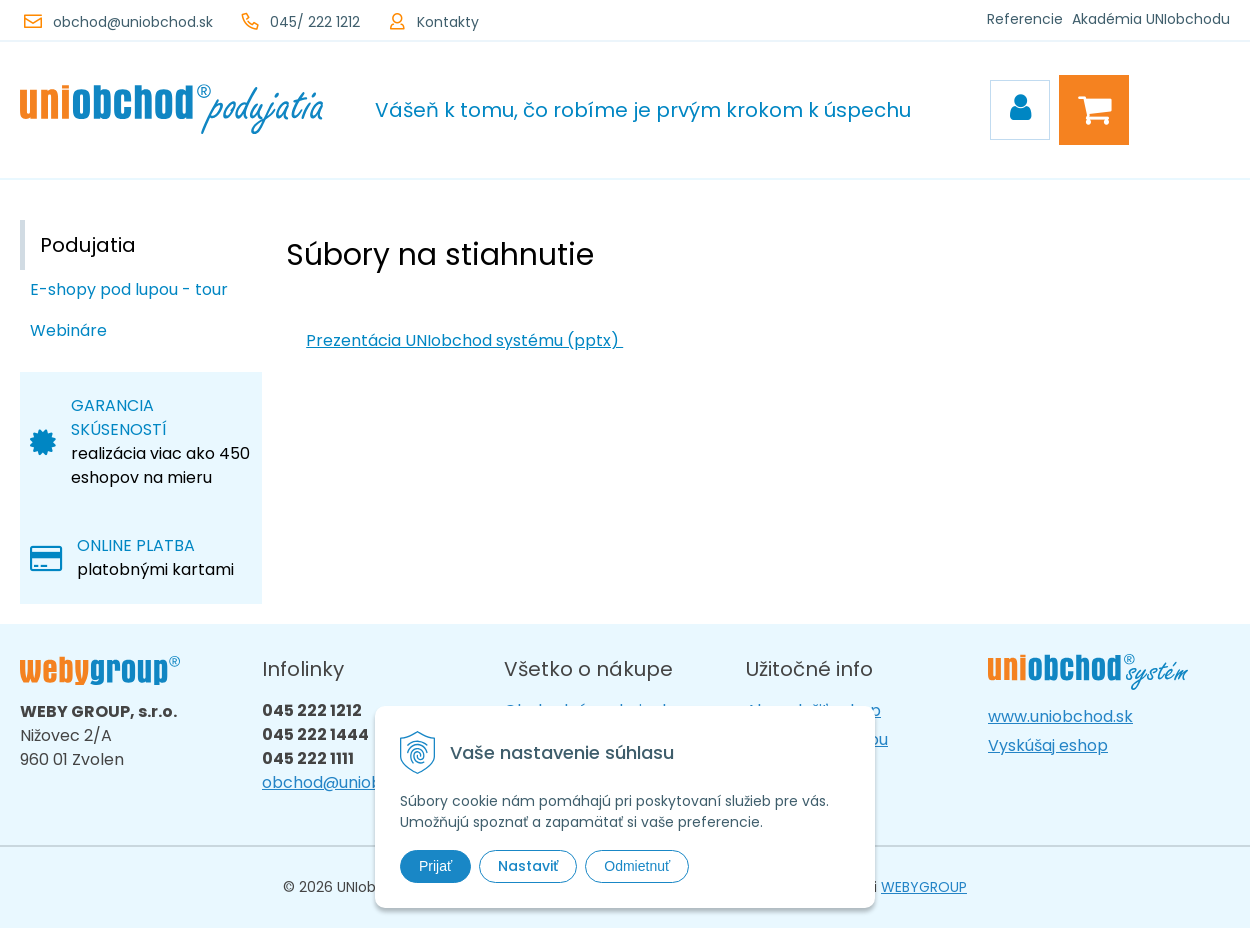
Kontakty (448, 22)
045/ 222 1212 (315, 22)
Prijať (435, 866)
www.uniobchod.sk (1060, 716)
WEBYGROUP (924, 887)
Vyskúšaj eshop (1048, 745)
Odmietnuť (637, 866)
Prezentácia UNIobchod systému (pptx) (464, 340)
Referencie (1025, 19)
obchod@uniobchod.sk (133, 22)
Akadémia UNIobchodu (1151, 19)
